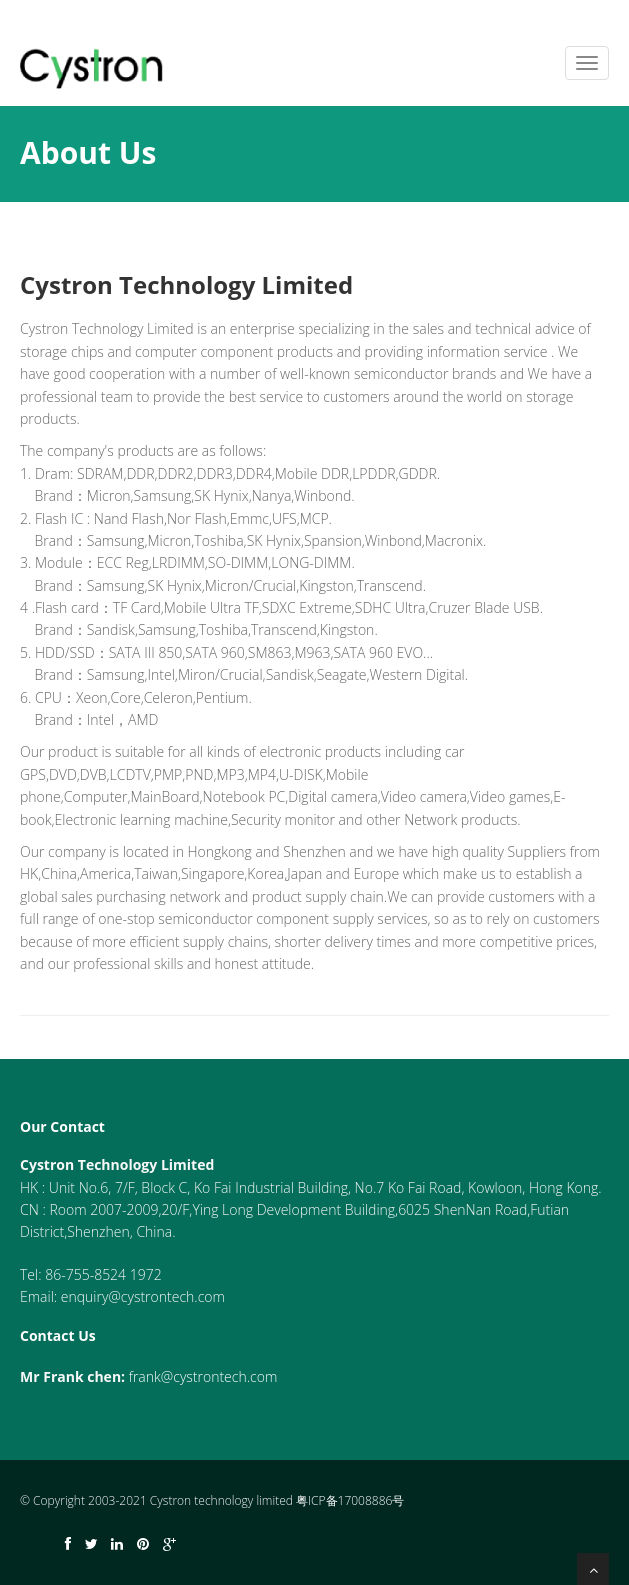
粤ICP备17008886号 (350, 1500)
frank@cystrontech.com (203, 1376)
